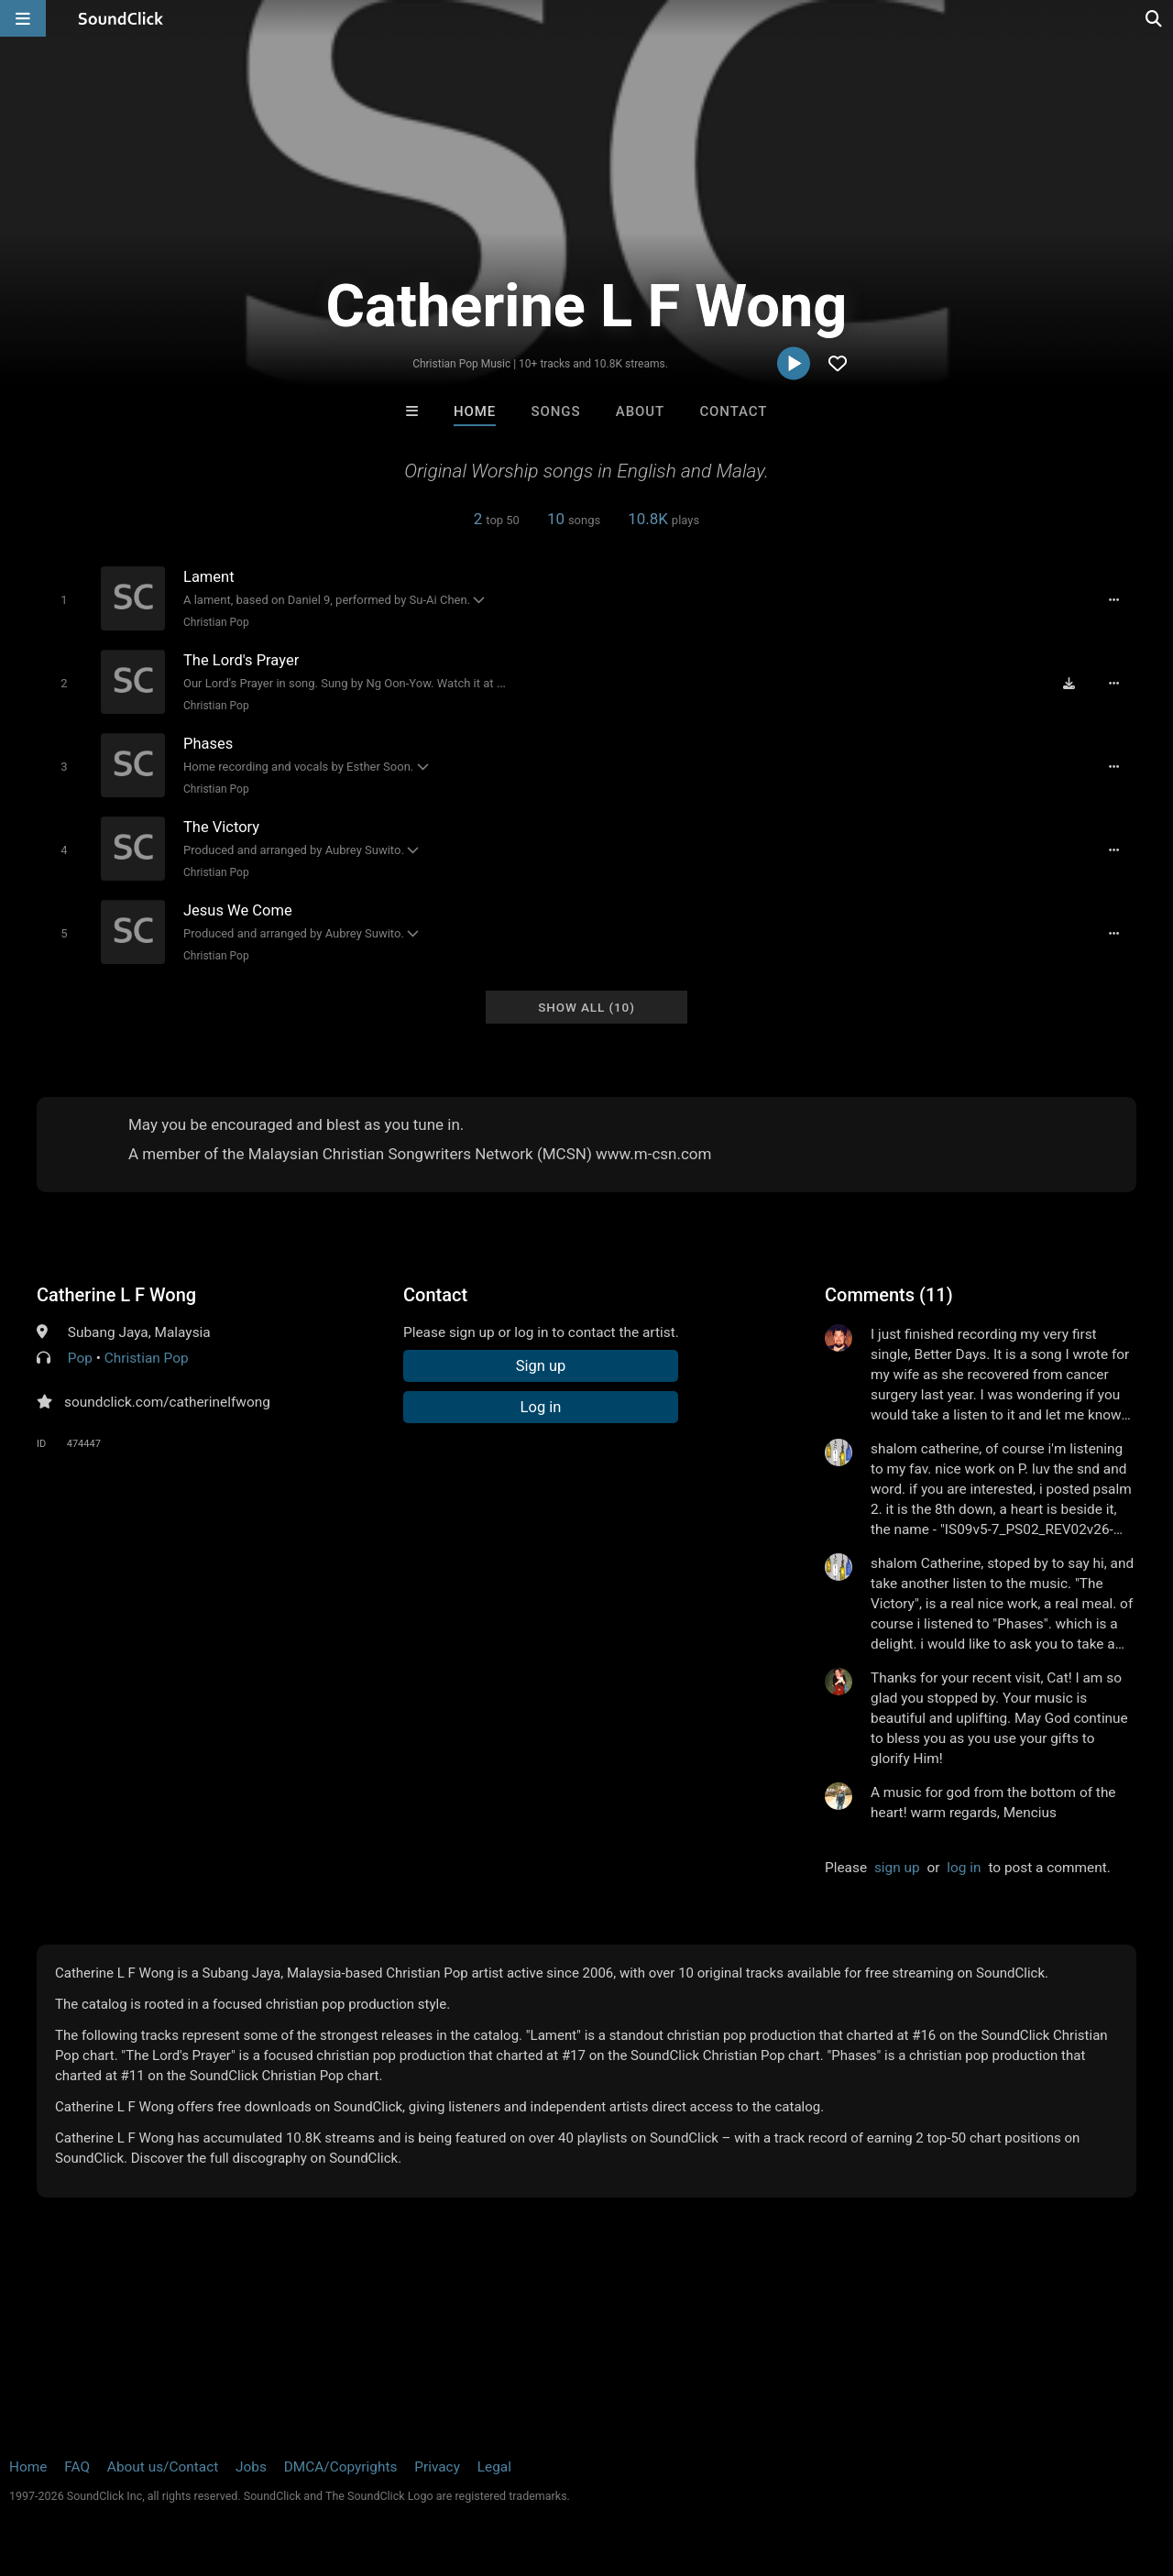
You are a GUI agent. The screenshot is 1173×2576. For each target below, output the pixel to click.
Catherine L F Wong (116, 1295)
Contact (733, 411)
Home (475, 411)
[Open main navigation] (23, 18)
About (640, 411)
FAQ (77, 2467)
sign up (897, 1867)
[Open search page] (1154, 18)
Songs (556, 411)
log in (964, 1867)
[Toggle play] (63, 600)
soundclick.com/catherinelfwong (167, 1402)
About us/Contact (162, 2467)
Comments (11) (889, 1295)
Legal (494, 2467)
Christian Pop (216, 622)
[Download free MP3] (1068, 683)
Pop (80, 1358)
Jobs (251, 2467)
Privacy (437, 2467)
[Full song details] (1113, 600)
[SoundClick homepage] (121, 18)
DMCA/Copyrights (341, 2467)
